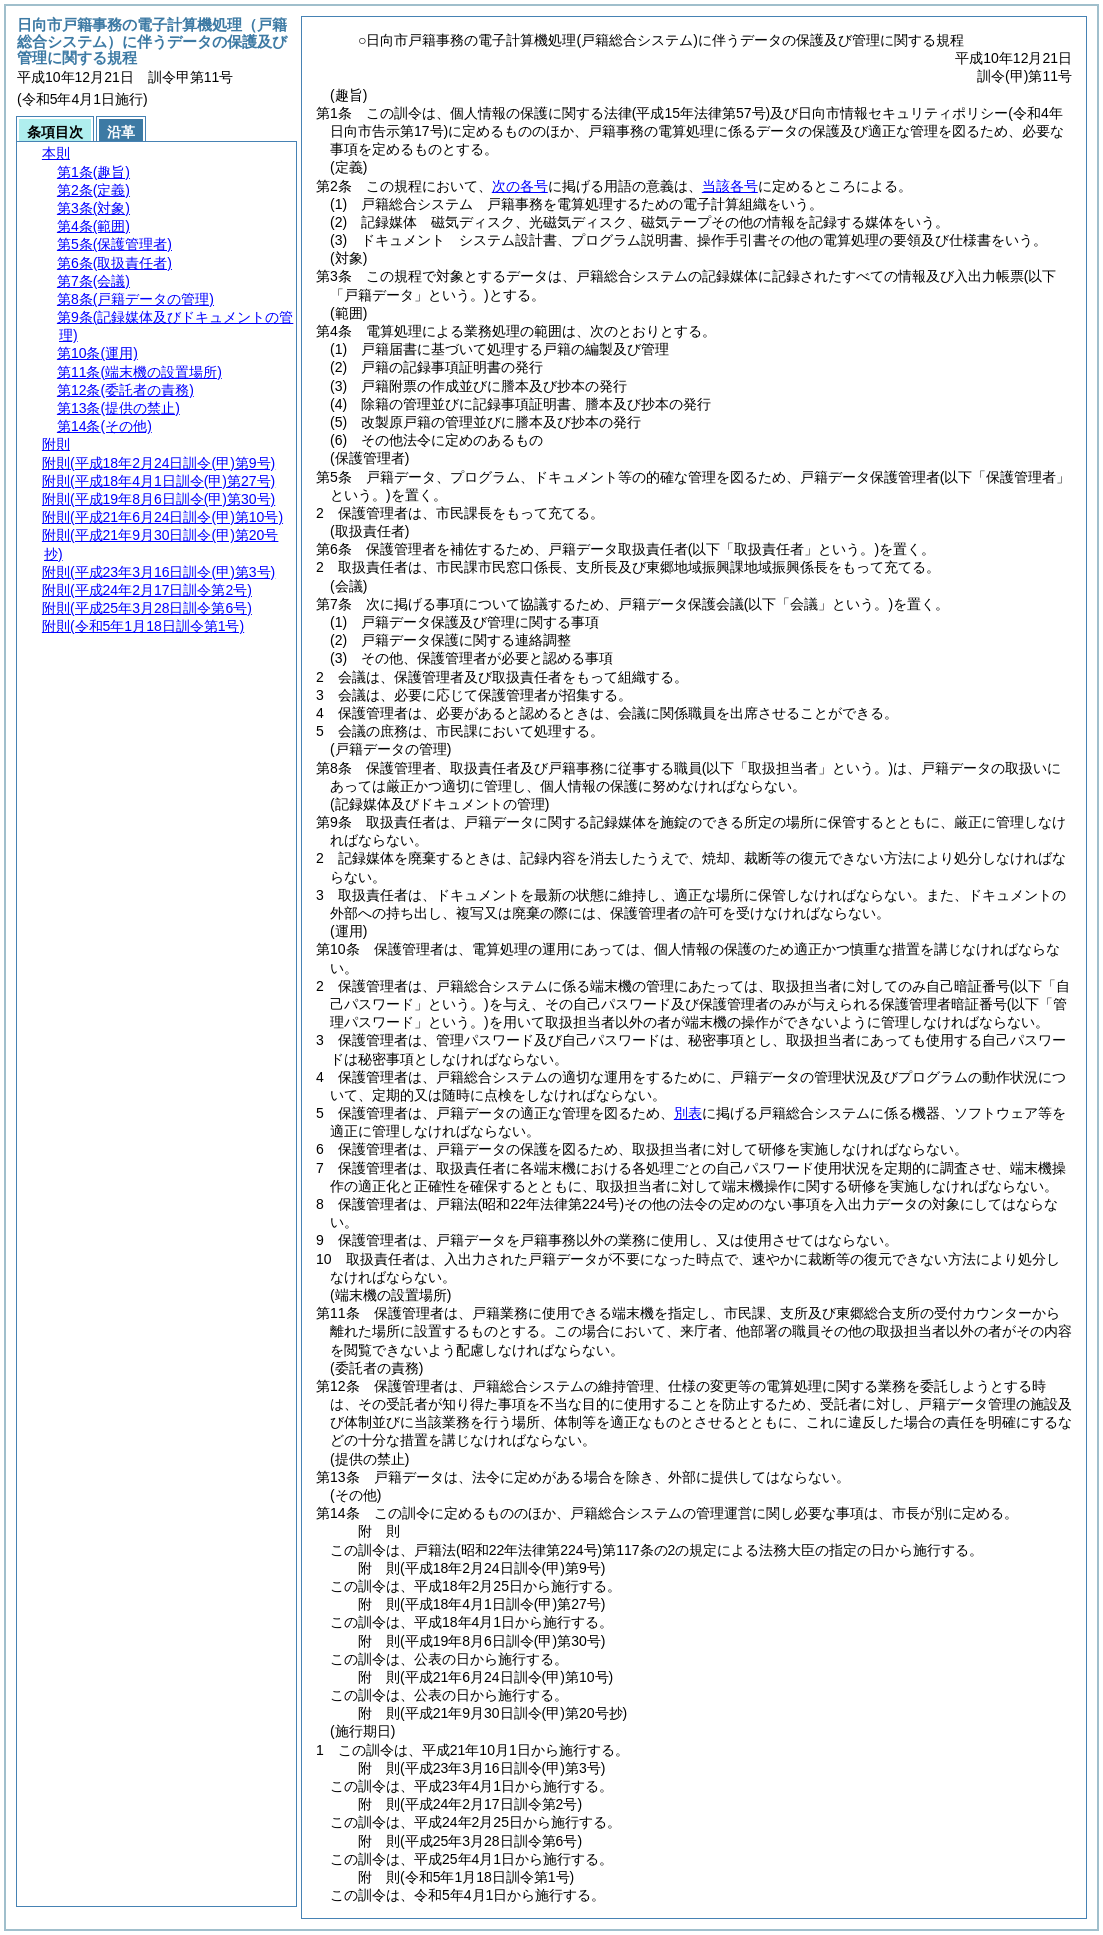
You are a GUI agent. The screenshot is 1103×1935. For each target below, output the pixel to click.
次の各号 (520, 186)
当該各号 (730, 186)
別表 (688, 1113)
